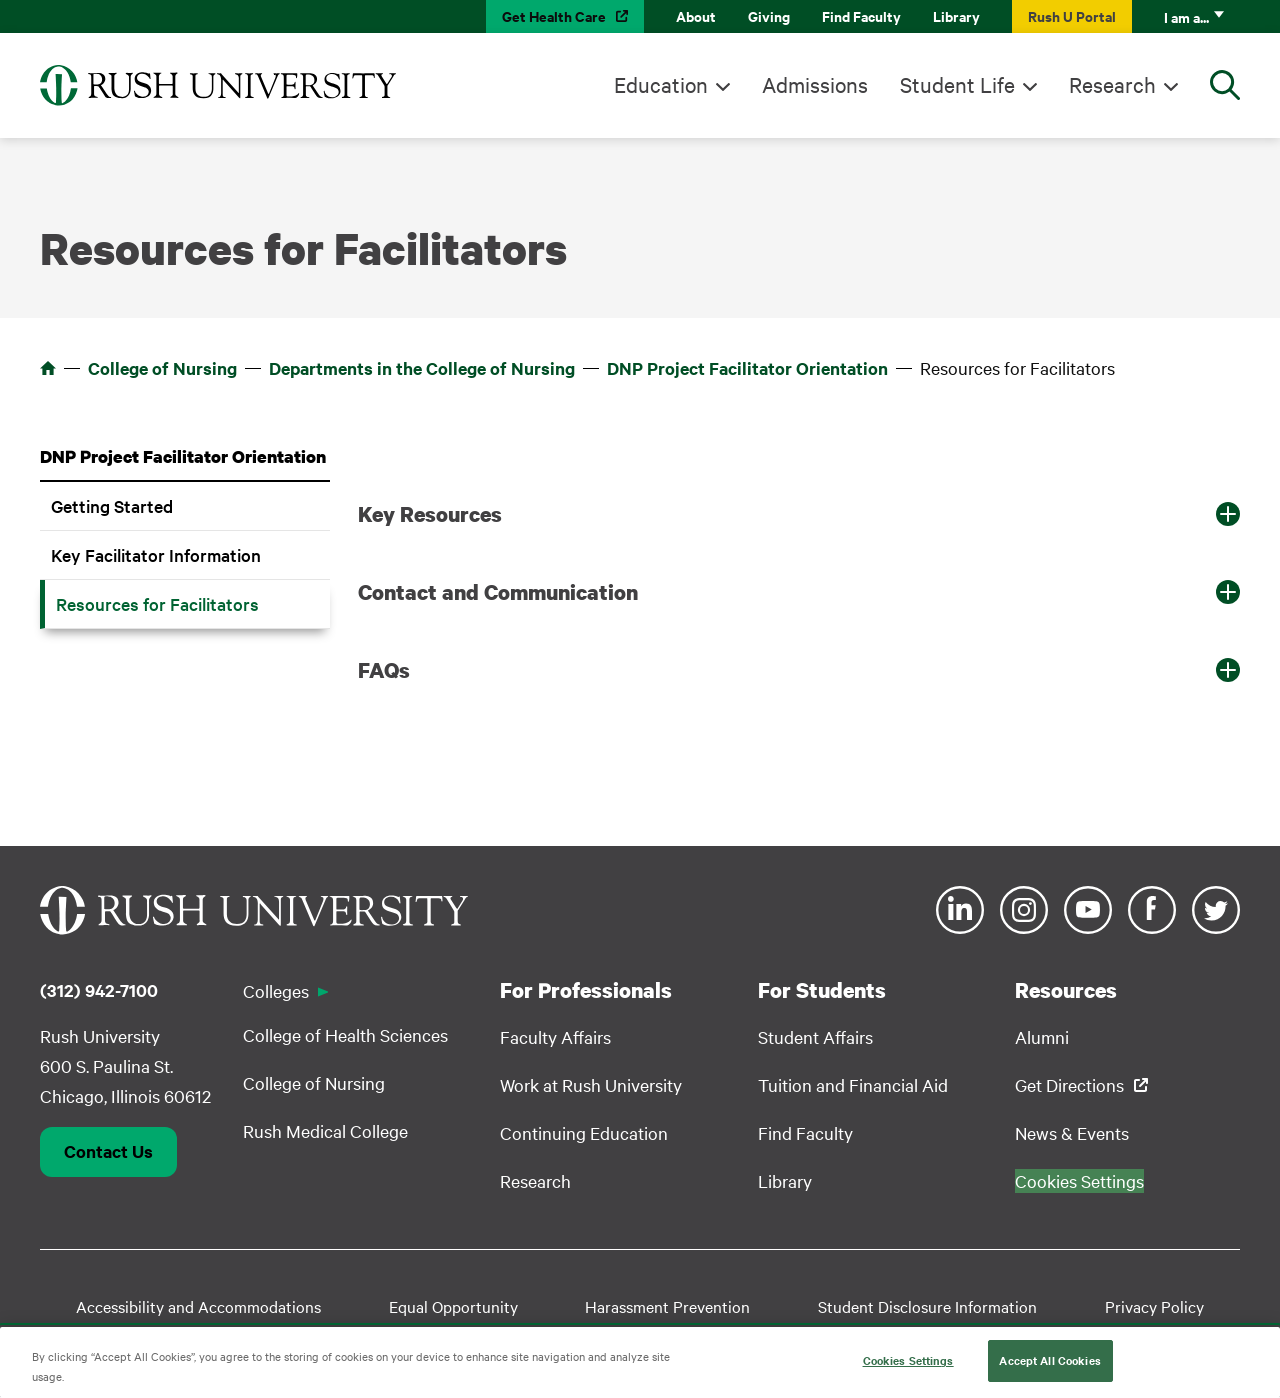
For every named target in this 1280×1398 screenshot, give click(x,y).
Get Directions (1069, 1084)
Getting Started (112, 505)
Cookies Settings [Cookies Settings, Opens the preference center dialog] (908, 1367)
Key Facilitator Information (156, 554)
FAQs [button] (384, 670)
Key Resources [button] (430, 514)
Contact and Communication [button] (498, 592)
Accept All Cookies (1049, 1367)
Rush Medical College (325, 1130)
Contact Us (108, 1151)
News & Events (1072, 1132)
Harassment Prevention (667, 1306)
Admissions (815, 84)
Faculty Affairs (555, 1036)
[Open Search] (1225, 85)
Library (956, 15)
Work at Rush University (591, 1084)
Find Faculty (861, 15)
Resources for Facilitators (157, 603)
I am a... (1186, 16)
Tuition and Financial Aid (853, 1084)
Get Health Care (554, 15)
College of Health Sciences (345, 1034)
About (696, 15)
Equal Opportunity (453, 1306)
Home (48, 368)
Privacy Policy (1154, 1306)
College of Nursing (162, 368)
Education (661, 84)
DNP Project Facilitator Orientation (747, 368)
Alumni (1042, 1036)
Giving (769, 15)
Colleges (276, 990)
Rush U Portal (1072, 15)
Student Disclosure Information (927, 1306)
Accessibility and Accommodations (198, 1306)
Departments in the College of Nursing (422, 368)
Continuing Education (584, 1132)
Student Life (957, 84)
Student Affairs (815, 1036)
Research (1112, 84)
